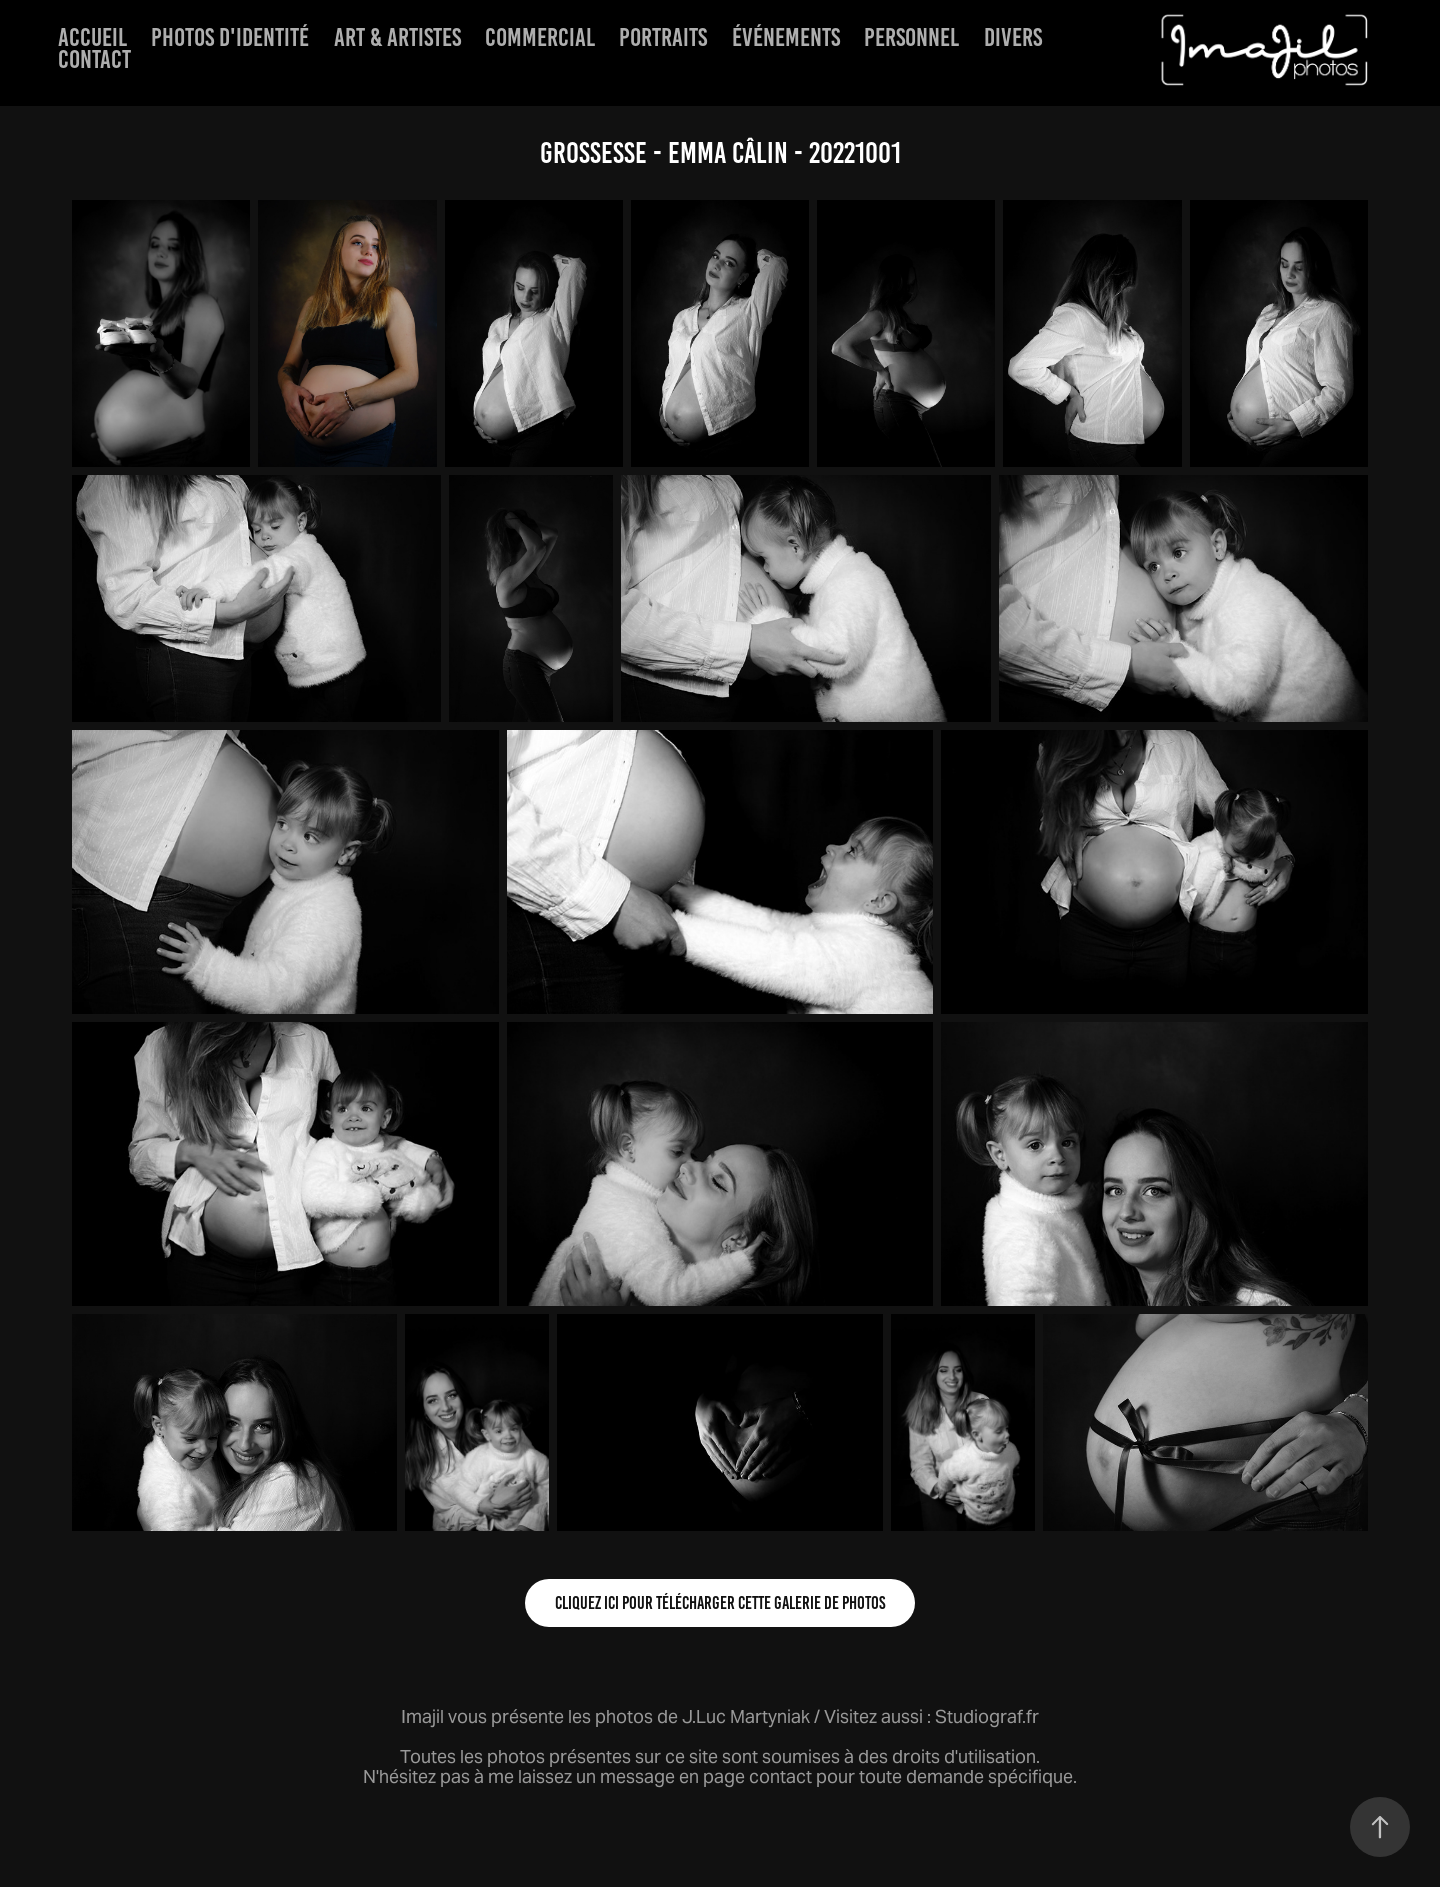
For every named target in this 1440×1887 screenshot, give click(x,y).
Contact (94, 59)
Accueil (92, 37)
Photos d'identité (230, 37)
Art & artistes (397, 37)
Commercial (540, 37)
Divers (1013, 37)
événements (786, 37)
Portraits (663, 37)
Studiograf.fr (987, 1716)
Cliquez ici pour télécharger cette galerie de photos (720, 1603)
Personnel (911, 37)
